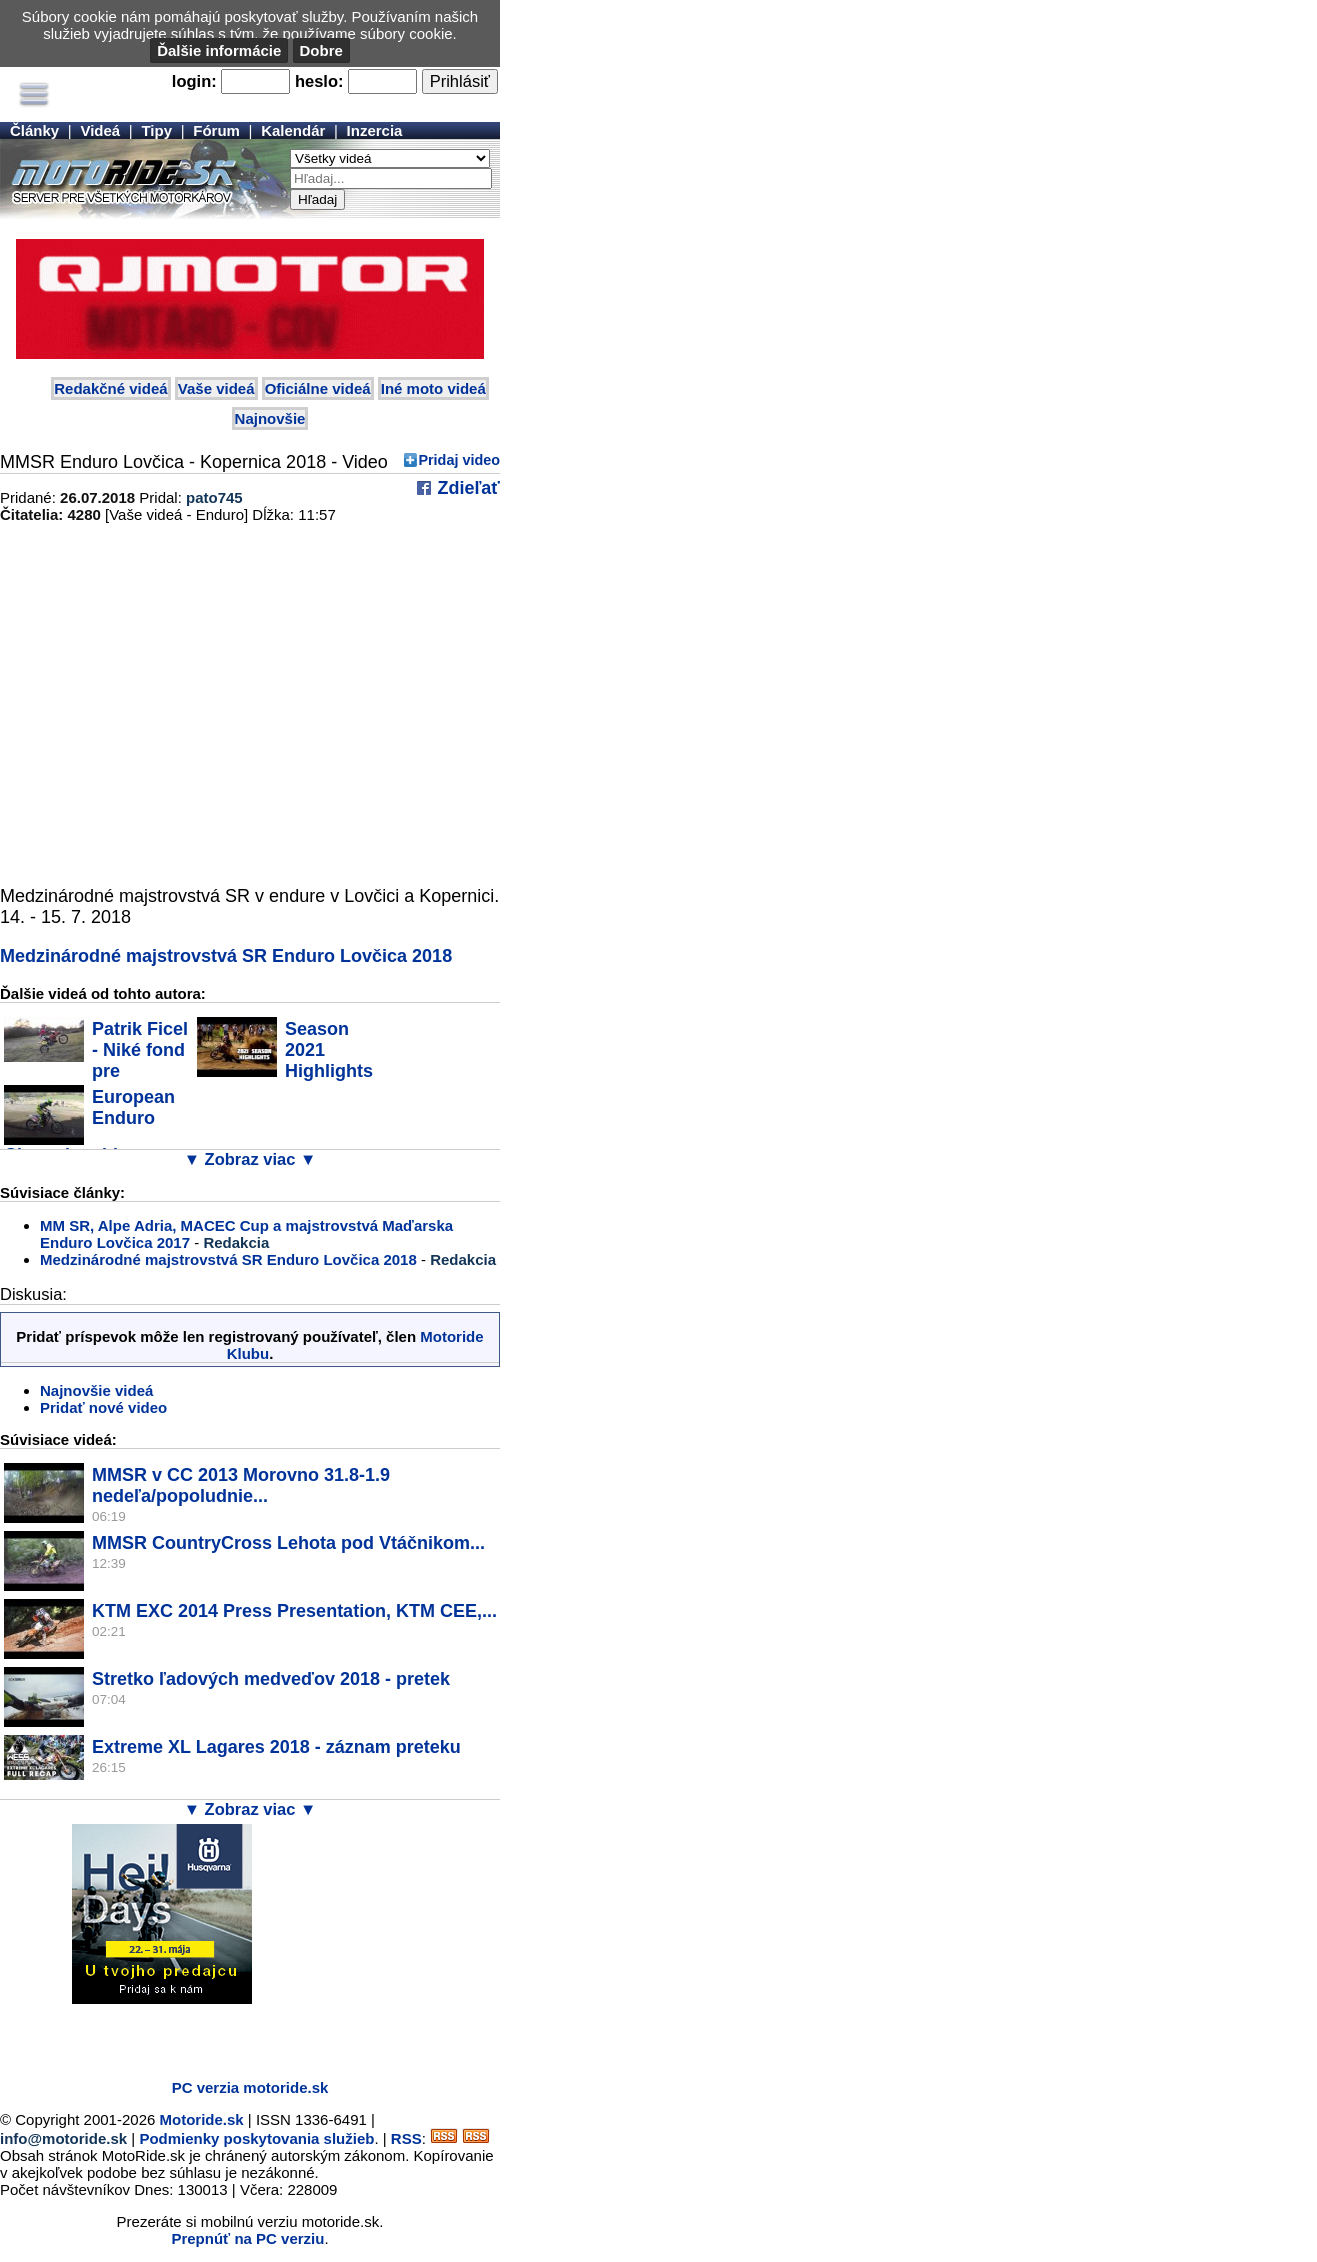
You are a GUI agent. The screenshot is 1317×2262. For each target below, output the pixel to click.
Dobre (321, 50)
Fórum (216, 130)
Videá (100, 130)
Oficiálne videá (318, 388)
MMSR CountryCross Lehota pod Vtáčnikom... (288, 1543)
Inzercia (375, 130)
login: (194, 81)
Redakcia (236, 1242)
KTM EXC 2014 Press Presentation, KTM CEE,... (294, 1611)
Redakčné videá (110, 388)
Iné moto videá (433, 388)
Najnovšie (270, 418)
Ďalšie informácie (219, 50)
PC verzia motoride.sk (250, 2087)
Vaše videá (216, 388)
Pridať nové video (103, 1407)
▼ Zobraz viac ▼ (250, 1159)
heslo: (319, 81)
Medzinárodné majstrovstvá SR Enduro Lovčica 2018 (226, 956)
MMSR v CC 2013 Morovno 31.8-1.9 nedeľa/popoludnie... (241, 1485)
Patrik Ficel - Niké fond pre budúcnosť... (96, 1060)
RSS (406, 2138)
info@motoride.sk (63, 2138)
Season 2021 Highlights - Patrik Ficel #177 (285, 1060)
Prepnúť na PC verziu (247, 2238)
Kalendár (293, 130)
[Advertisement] (234, 2034)
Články (34, 130)
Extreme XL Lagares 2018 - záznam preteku (276, 1747)
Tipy (156, 130)
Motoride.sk (202, 2119)
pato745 (214, 497)
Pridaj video (459, 460)
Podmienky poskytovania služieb (256, 2138)
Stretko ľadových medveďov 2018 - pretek (271, 1679)
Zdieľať (466, 488)
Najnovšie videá (96, 1390)
